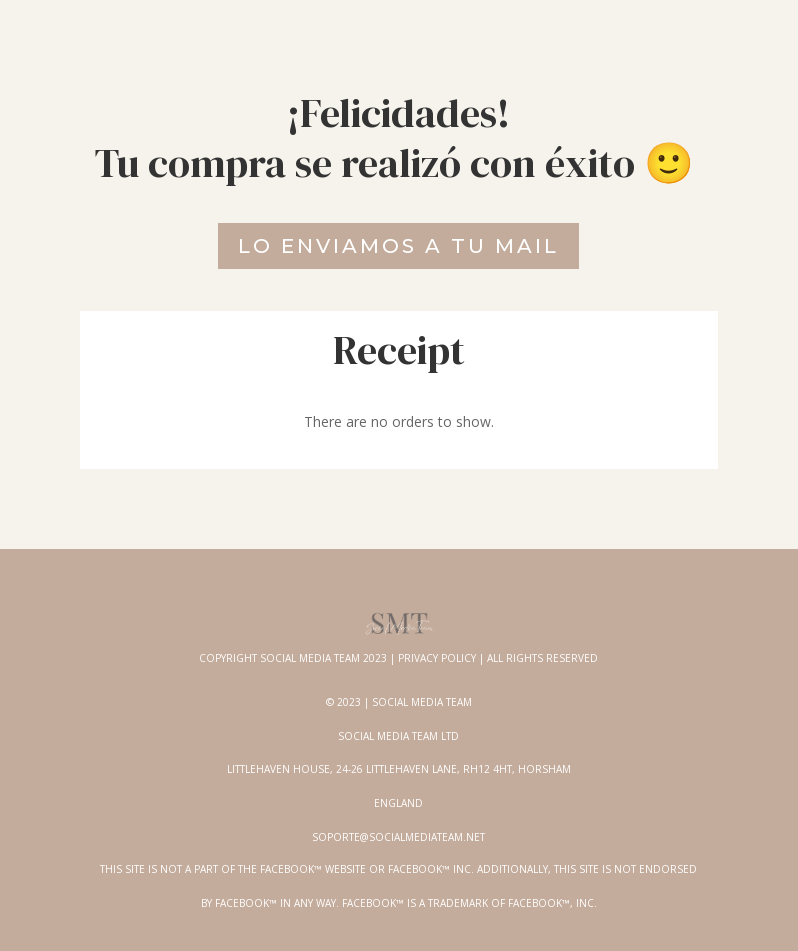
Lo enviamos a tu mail (398, 246)
